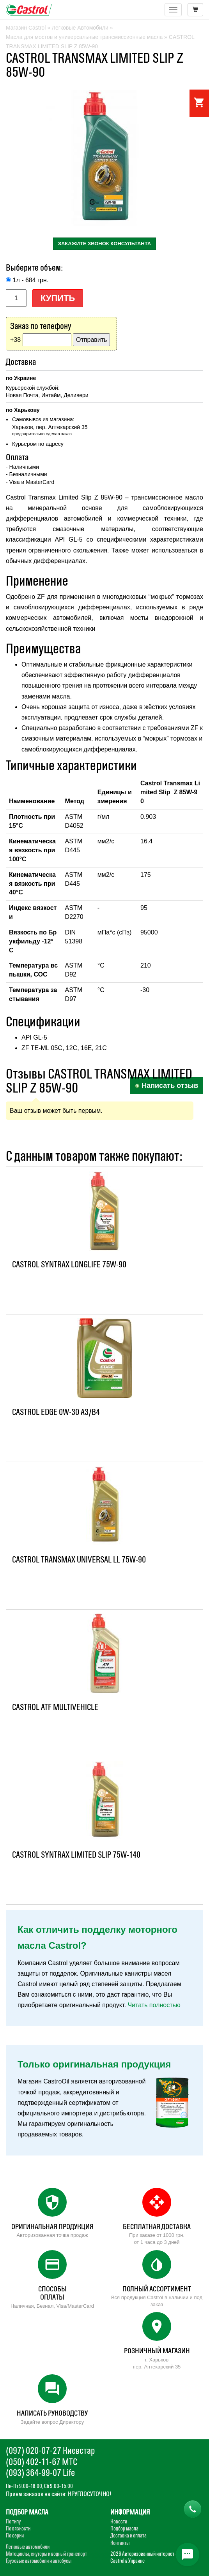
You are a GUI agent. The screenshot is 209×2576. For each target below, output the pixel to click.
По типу (13, 2521)
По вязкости (18, 2528)
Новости (118, 2521)
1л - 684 (30, 280)
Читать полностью (154, 2005)
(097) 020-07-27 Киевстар (50, 2450)
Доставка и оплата (128, 2535)
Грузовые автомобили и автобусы (38, 2561)
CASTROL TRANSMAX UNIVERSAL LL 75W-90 (79, 1559)
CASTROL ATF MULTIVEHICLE (55, 1707)
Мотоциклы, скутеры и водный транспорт (46, 2554)
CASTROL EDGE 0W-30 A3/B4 (56, 1412)
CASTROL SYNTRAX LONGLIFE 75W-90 (69, 1264)
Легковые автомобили (28, 2547)
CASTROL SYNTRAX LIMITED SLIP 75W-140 (76, 1855)
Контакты (119, 2543)
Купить (58, 298)
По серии (15, 2535)
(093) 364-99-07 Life (40, 2472)
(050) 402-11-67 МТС (41, 2461)
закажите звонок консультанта (104, 243)
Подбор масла (124, 2528)
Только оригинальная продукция (94, 2064)
